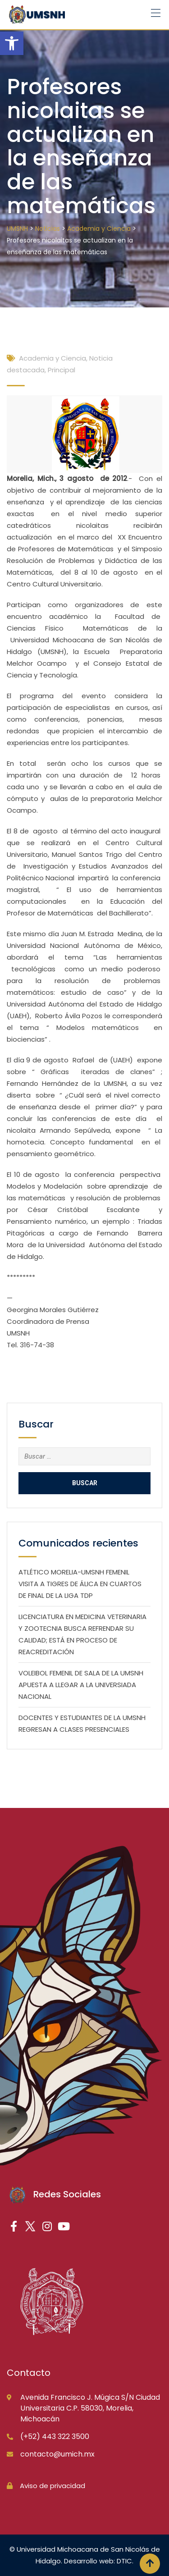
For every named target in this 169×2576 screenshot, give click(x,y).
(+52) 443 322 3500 (54, 2436)
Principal (61, 370)
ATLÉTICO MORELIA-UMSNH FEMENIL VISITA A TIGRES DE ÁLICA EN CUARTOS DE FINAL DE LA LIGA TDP (80, 1583)
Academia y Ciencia (52, 358)
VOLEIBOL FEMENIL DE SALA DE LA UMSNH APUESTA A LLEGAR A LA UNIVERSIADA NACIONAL (80, 1684)
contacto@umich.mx (57, 2454)
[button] (11, 43)
